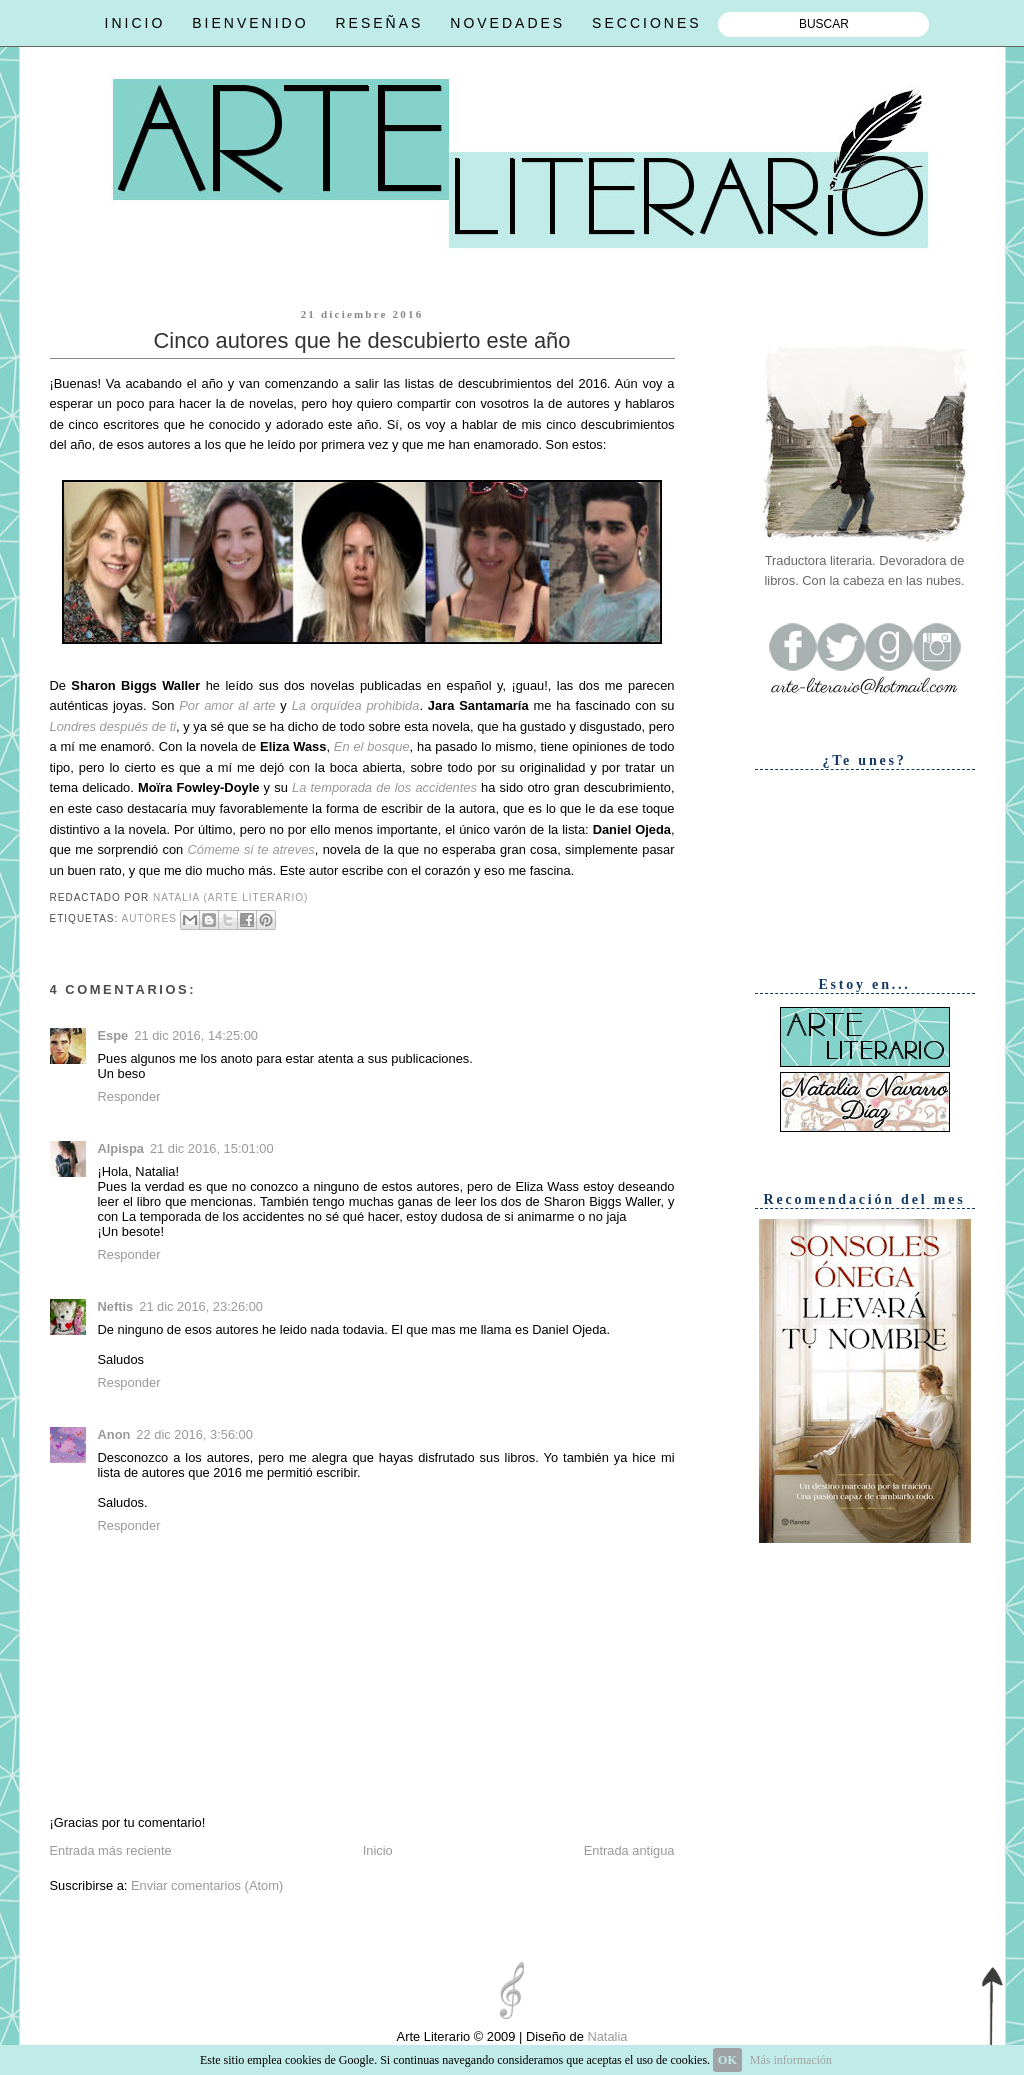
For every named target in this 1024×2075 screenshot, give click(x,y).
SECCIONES (646, 23)
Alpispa (121, 1148)
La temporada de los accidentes (384, 787)
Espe (113, 1035)
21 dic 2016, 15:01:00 (212, 1148)
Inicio (378, 1850)
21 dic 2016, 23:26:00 (201, 1306)
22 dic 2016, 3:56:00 (194, 1434)
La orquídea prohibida (356, 705)
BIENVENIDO (250, 23)
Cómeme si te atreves (251, 849)
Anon (114, 1434)
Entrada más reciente (111, 1850)
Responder (129, 1096)
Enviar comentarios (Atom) (207, 1885)
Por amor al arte (227, 705)
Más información (791, 2060)
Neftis (116, 1306)
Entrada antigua (629, 1850)
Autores (149, 918)
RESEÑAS (379, 23)
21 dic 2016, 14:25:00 (196, 1035)
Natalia (606, 2036)
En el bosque (372, 746)
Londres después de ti (113, 726)
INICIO (135, 23)
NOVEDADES (507, 23)
